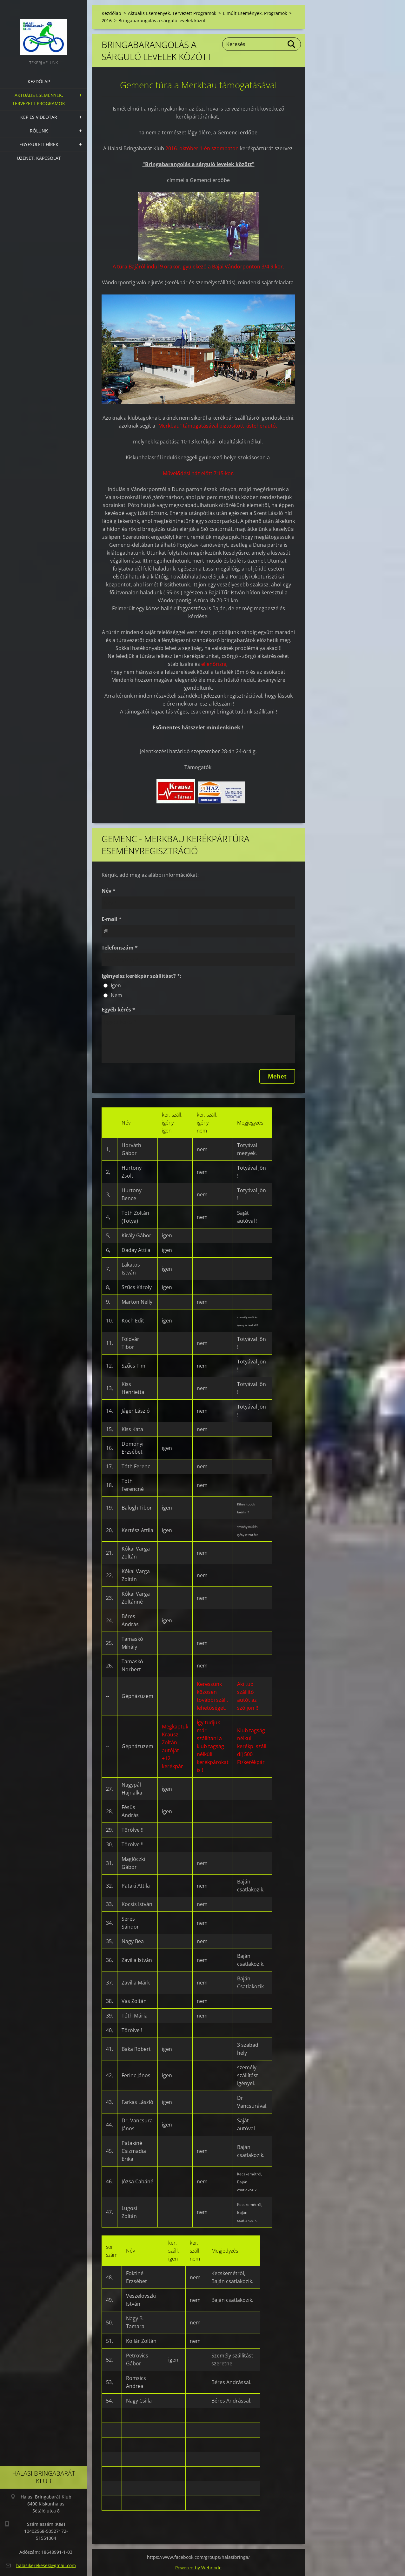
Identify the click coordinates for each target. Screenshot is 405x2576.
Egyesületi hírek (38, 144)
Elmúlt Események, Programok (255, 13)
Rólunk (39, 131)
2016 (107, 20)
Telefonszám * (120, 947)
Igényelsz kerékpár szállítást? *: (142, 975)
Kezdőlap (39, 81)
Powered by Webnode (198, 2568)
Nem (116, 995)
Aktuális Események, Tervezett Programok (38, 99)
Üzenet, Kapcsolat (39, 158)
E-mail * (112, 919)
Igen (116, 985)
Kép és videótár (38, 117)
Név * (109, 890)
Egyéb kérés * (118, 1009)
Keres (292, 44)
